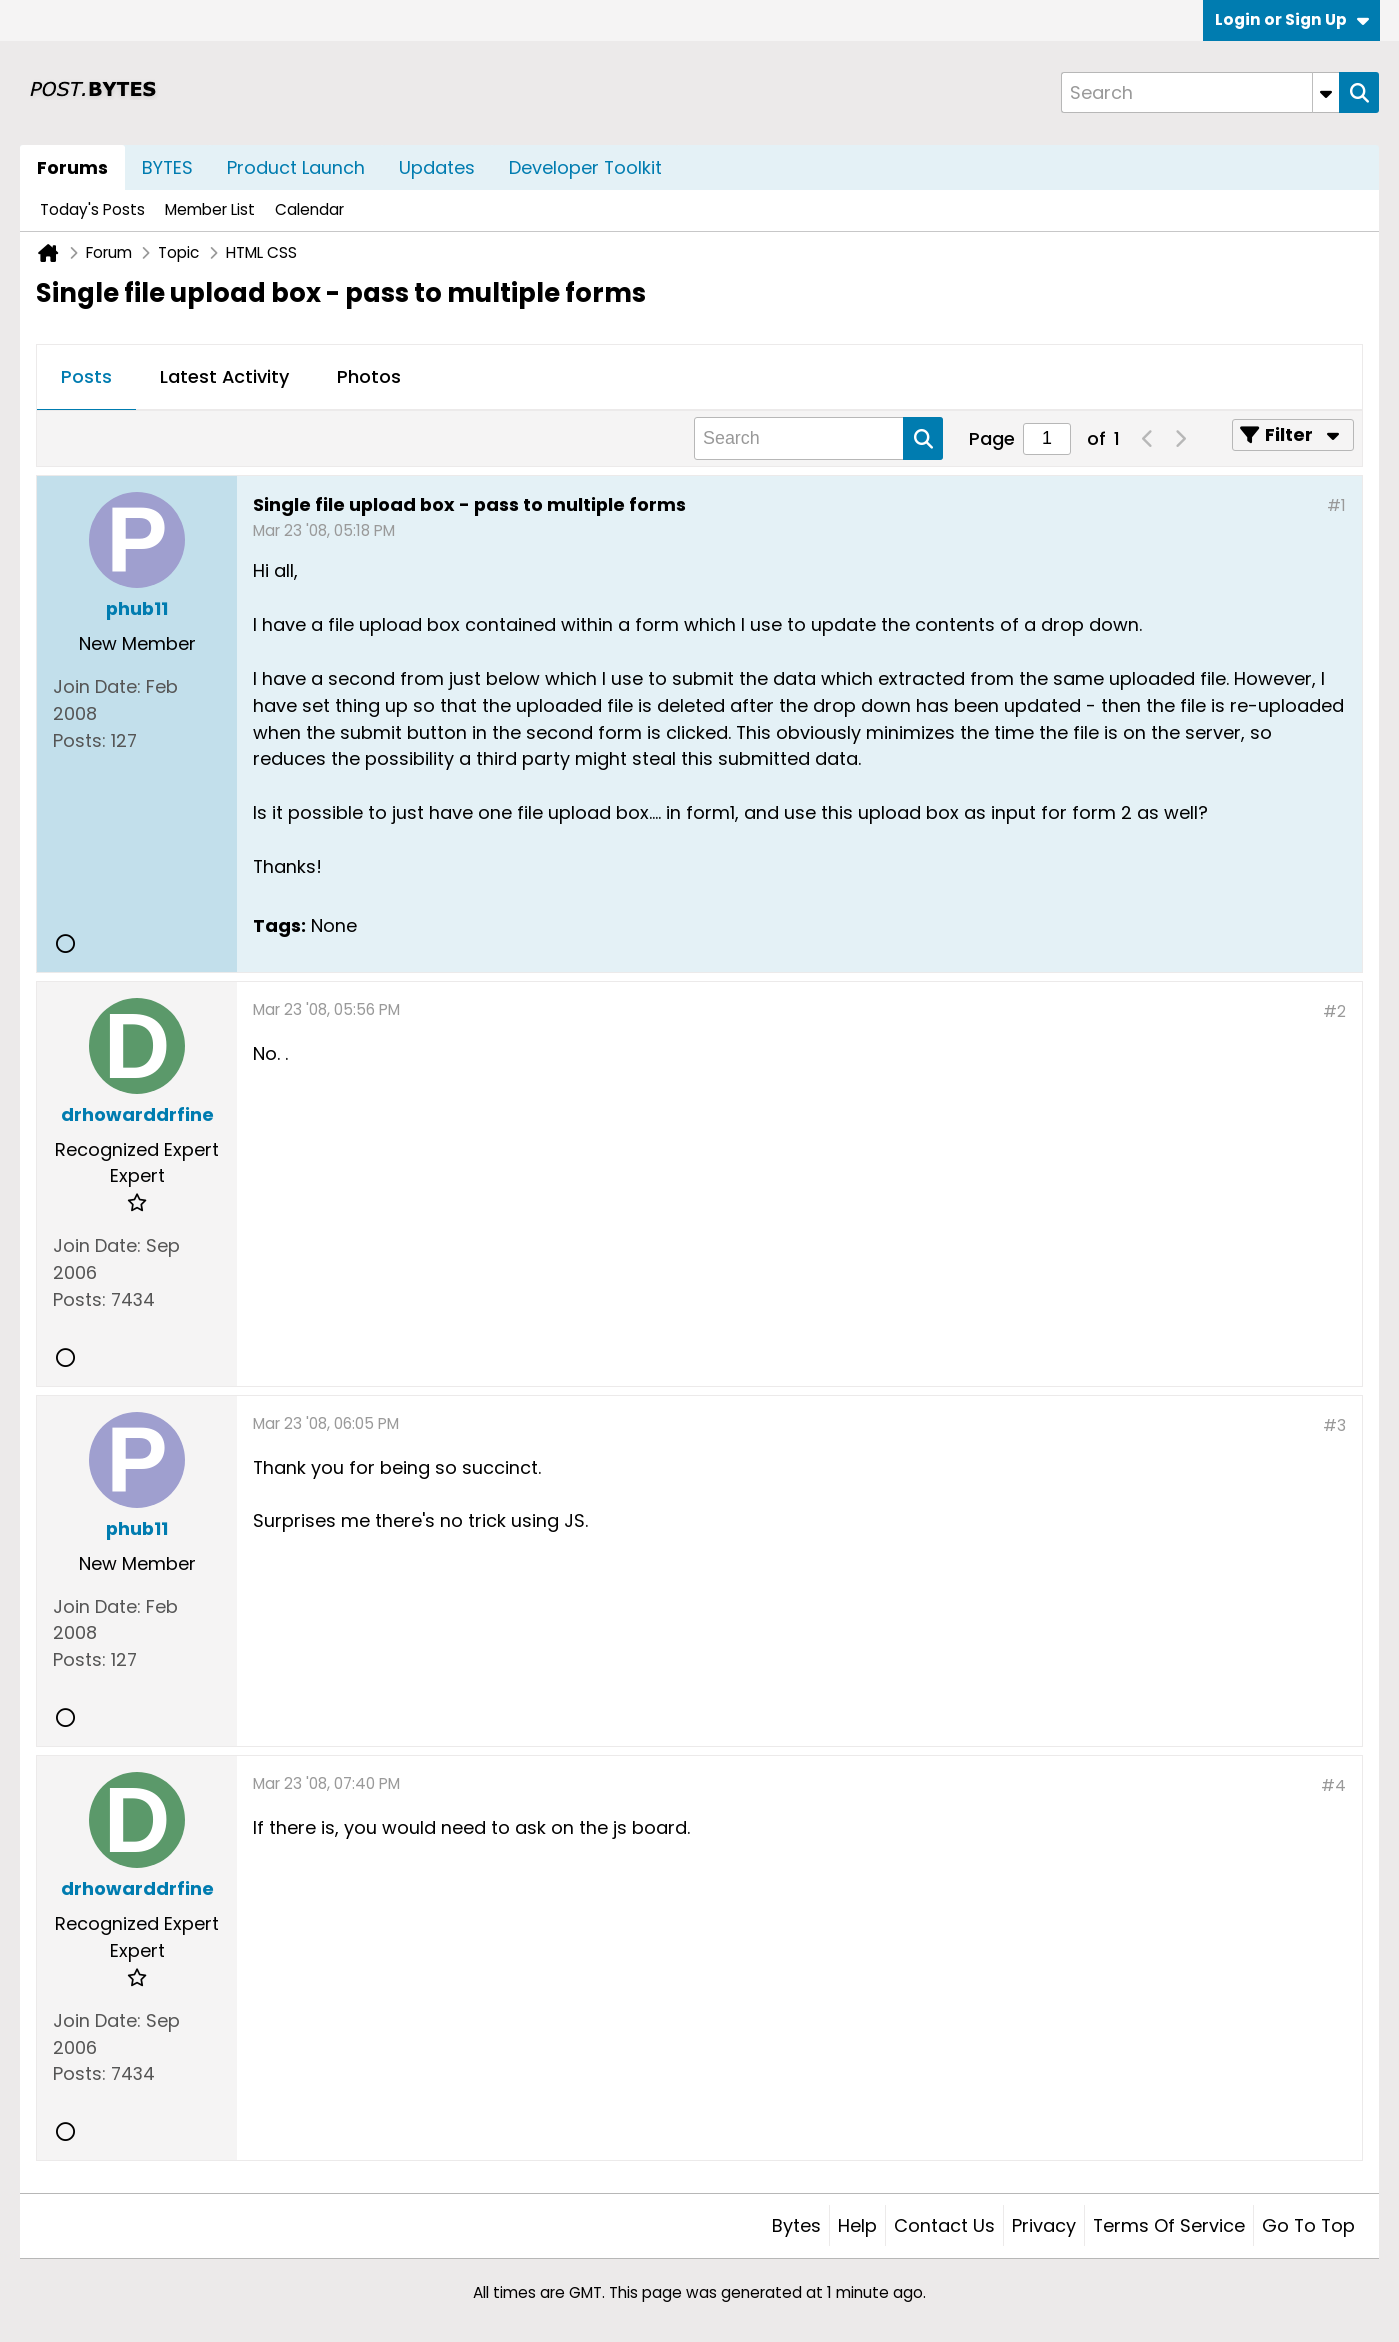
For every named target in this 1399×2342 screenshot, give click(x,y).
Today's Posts (92, 209)
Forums (72, 167)
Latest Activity (224, 376)
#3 (1334, 1425)
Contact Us (944, 2225)
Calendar (309, 209)
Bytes (796, 2225)
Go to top (1308, 2225)
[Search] (1200, 92)
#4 (1333, 1785)
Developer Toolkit (585, 167)
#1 (1336, 505)
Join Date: (97, 686)
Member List (210, 209)
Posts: (79, 740)
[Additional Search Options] (1326, 92)
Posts (86, 376)
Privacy (1044, 2225)
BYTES (167, 167)
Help (857, 2225)
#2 (1334, 1011)
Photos (369, 376)
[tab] (86, 378)
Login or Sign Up (1292, 19)
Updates (437, 167)
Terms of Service (1169, 2225)
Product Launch (296, 167)
